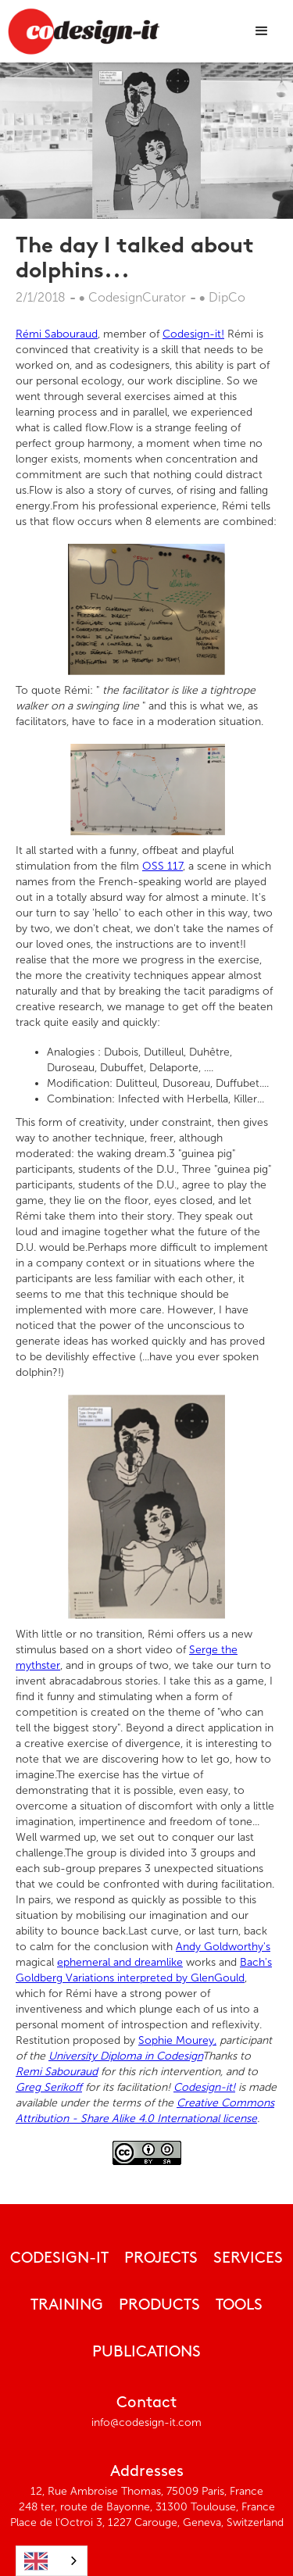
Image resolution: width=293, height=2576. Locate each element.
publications (146, 2352)
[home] (83, 31)
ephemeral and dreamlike (120, 1962)
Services (248, 2259)
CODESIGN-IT (59, 2259)
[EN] (51, 2560)
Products (159, 2305)
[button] (261, 31)
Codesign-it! (193, 334)
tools (239, 2305)
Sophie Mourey (177, 2040)
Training (66, 2305)
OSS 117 (162, 866)
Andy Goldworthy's (223, 1946)
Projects (161, 2259)
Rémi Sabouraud (57, 334)
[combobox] (52, 2561)
